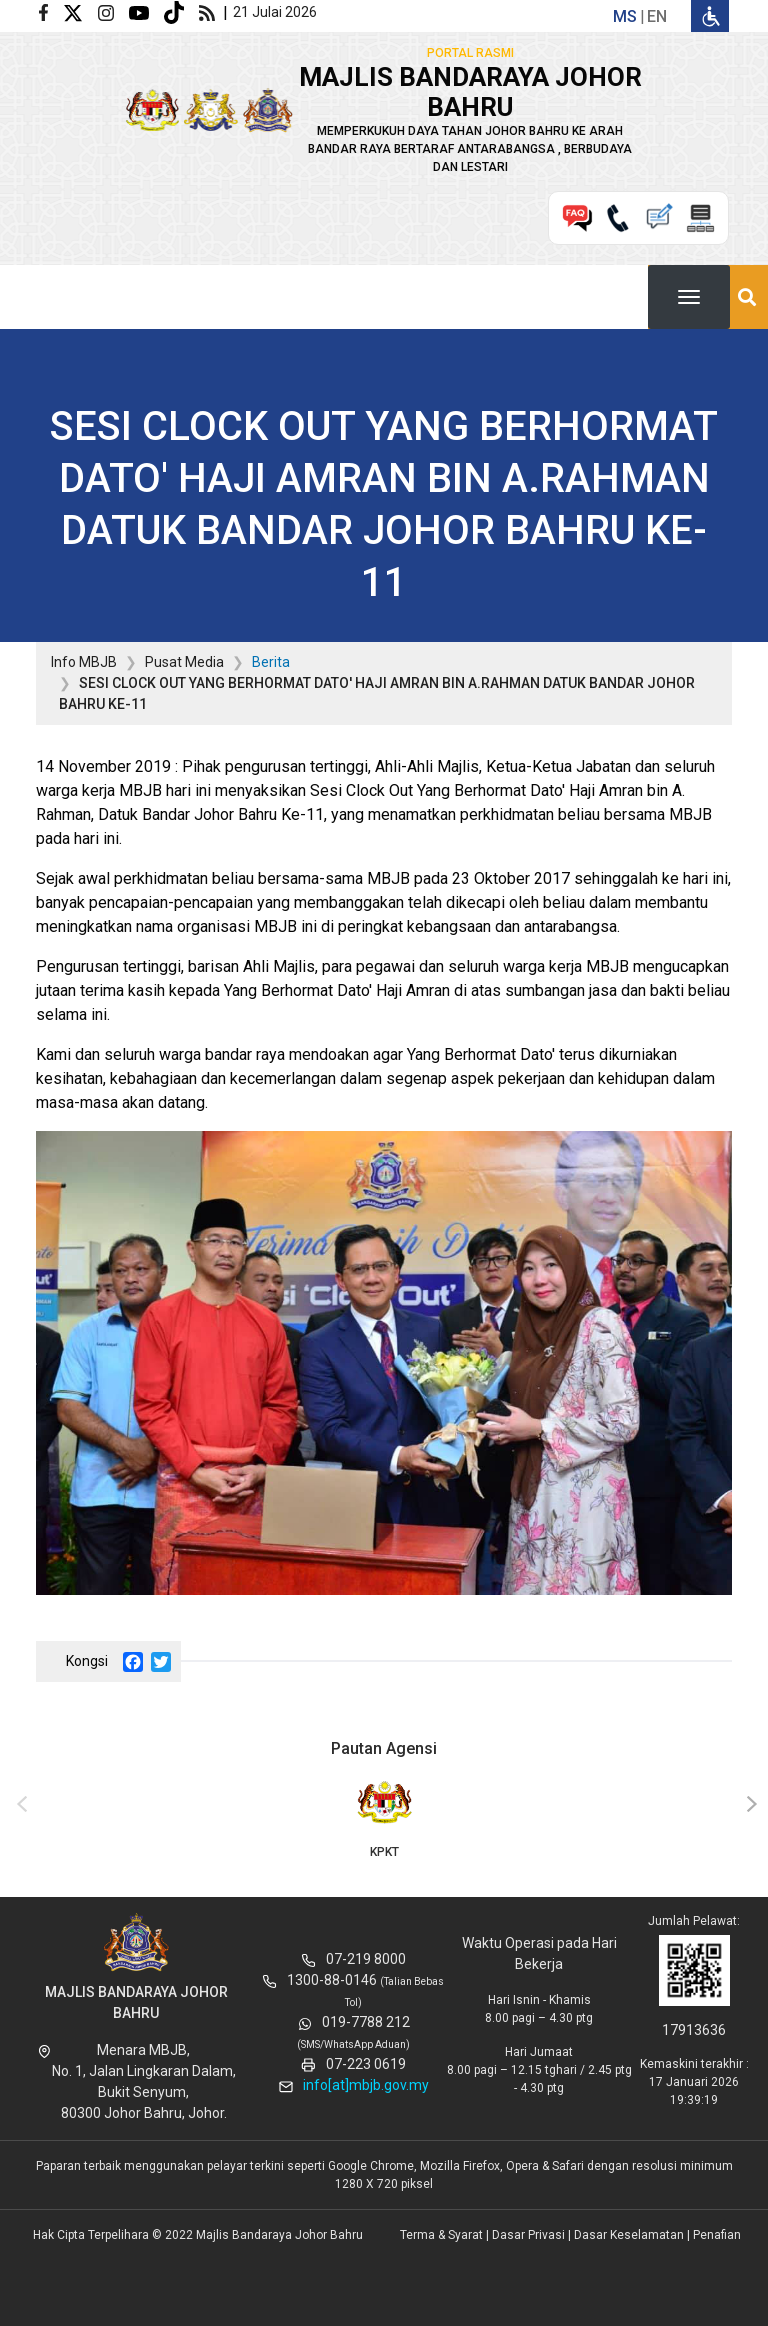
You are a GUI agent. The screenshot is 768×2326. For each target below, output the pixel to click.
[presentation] (19, 1805)
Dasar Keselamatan (629, 2235)
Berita (271, 662)
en (657, 16)
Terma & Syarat (441, 2235)
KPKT (384, 1818)
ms (625, 16)
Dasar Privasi (528, 2235)
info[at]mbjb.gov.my (366, 2085)
